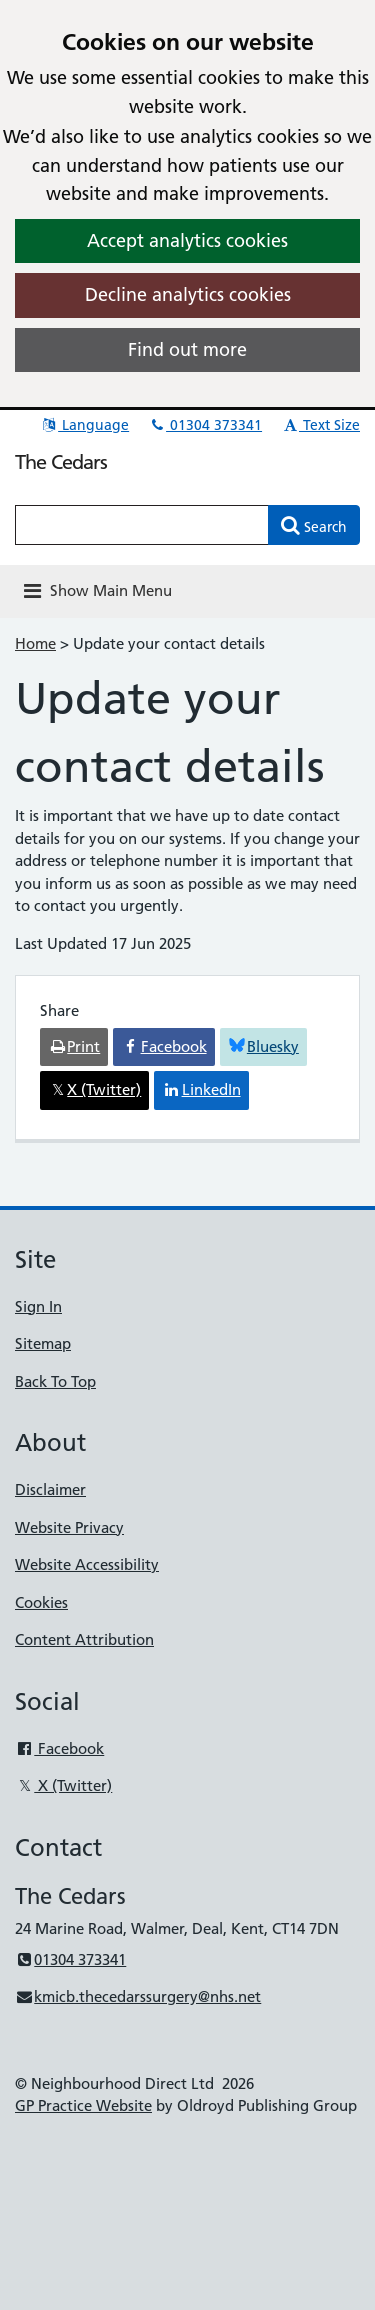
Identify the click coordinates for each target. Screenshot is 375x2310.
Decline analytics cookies (188, 294)
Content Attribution (84, 1639)
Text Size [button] (320, 425)
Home (35, 643)
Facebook (59, 1748)
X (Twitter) (63, 1785)
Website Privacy (69, 1527)
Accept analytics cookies (187, 240)
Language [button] (84, 425)
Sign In (38, 1306)
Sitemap (43, 1343)
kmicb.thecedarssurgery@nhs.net (138, 1996)
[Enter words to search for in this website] (142, 525)
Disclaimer (50, 1489)
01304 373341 (205, 425)
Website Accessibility (87, 1564)
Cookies (41, 1602)
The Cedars (61, 462)
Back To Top (55, 1381)
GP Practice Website (83, 2105)
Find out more (187, 349)
